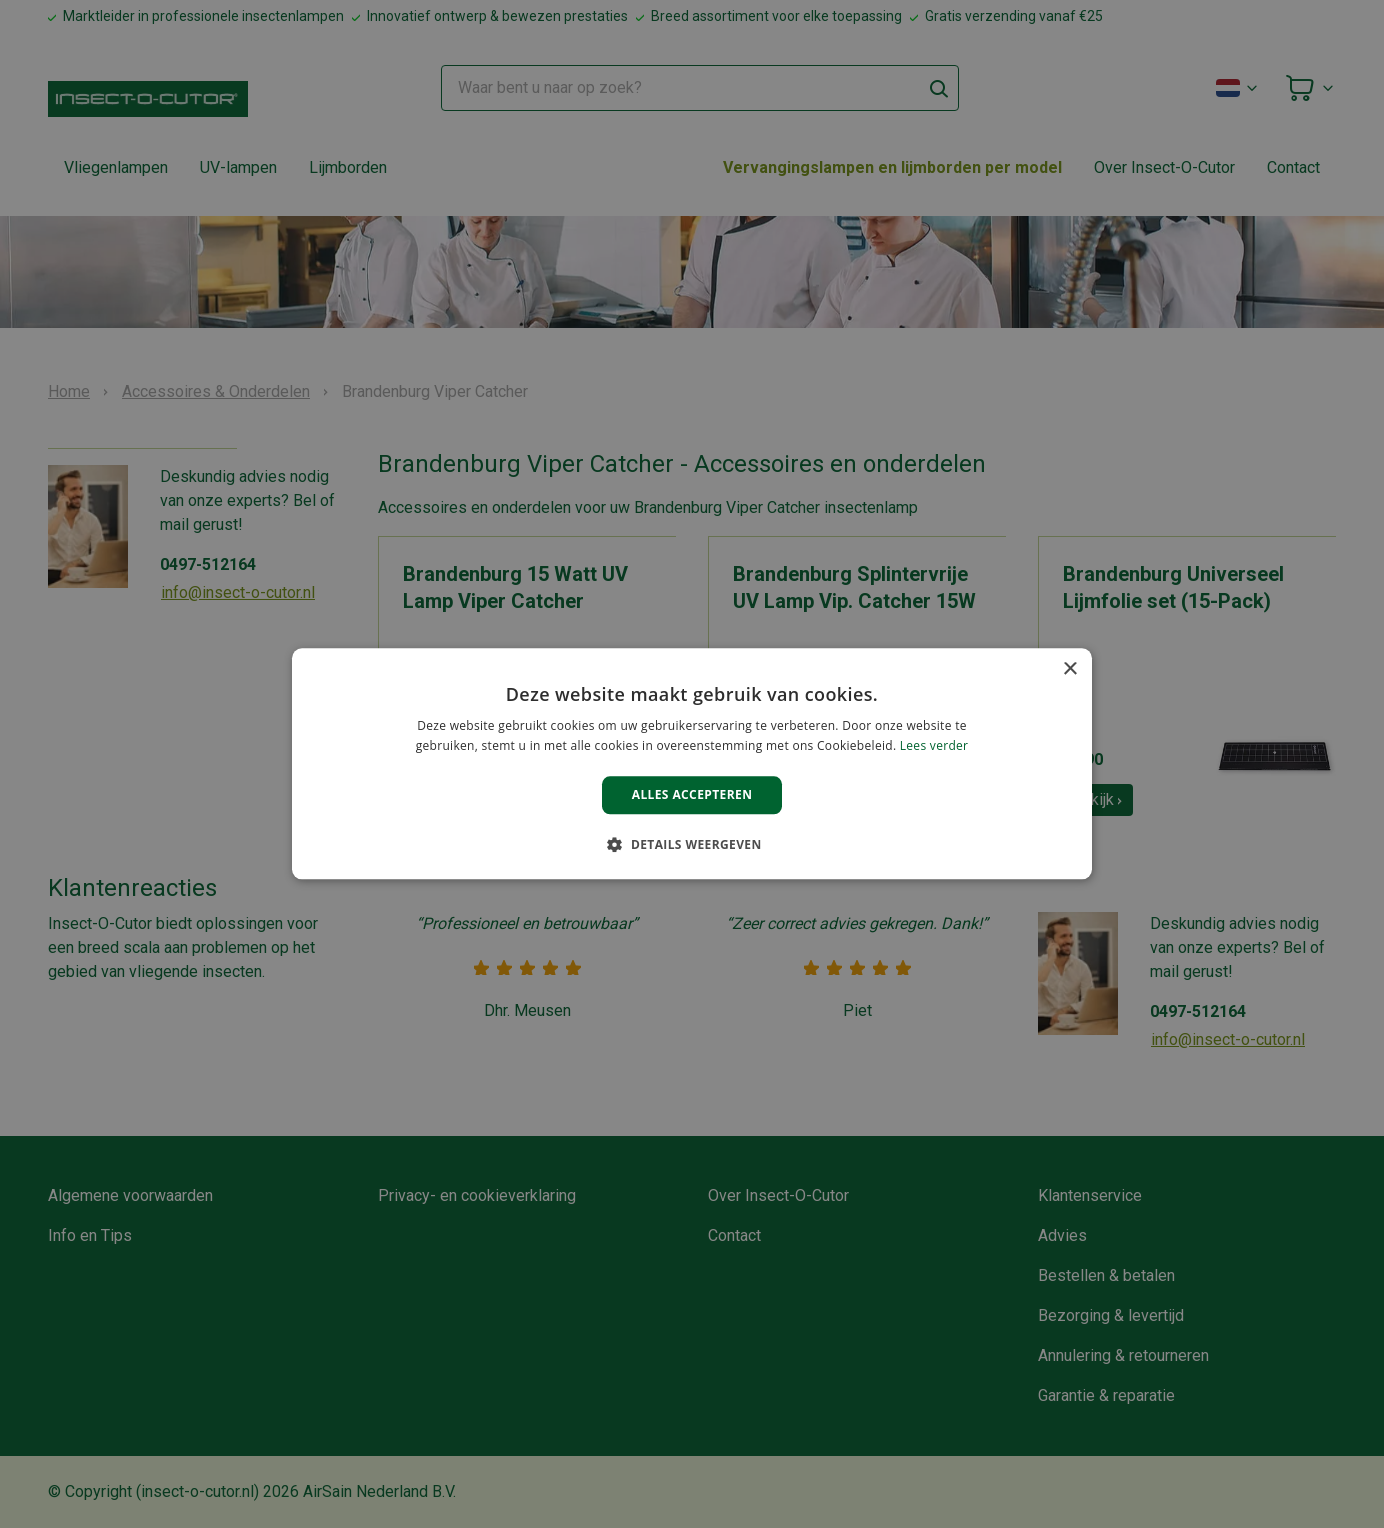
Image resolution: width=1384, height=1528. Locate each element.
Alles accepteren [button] (692, 794)
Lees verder (934, 746)
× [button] (1069, 669)
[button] (691, 845)
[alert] (692, 764)
